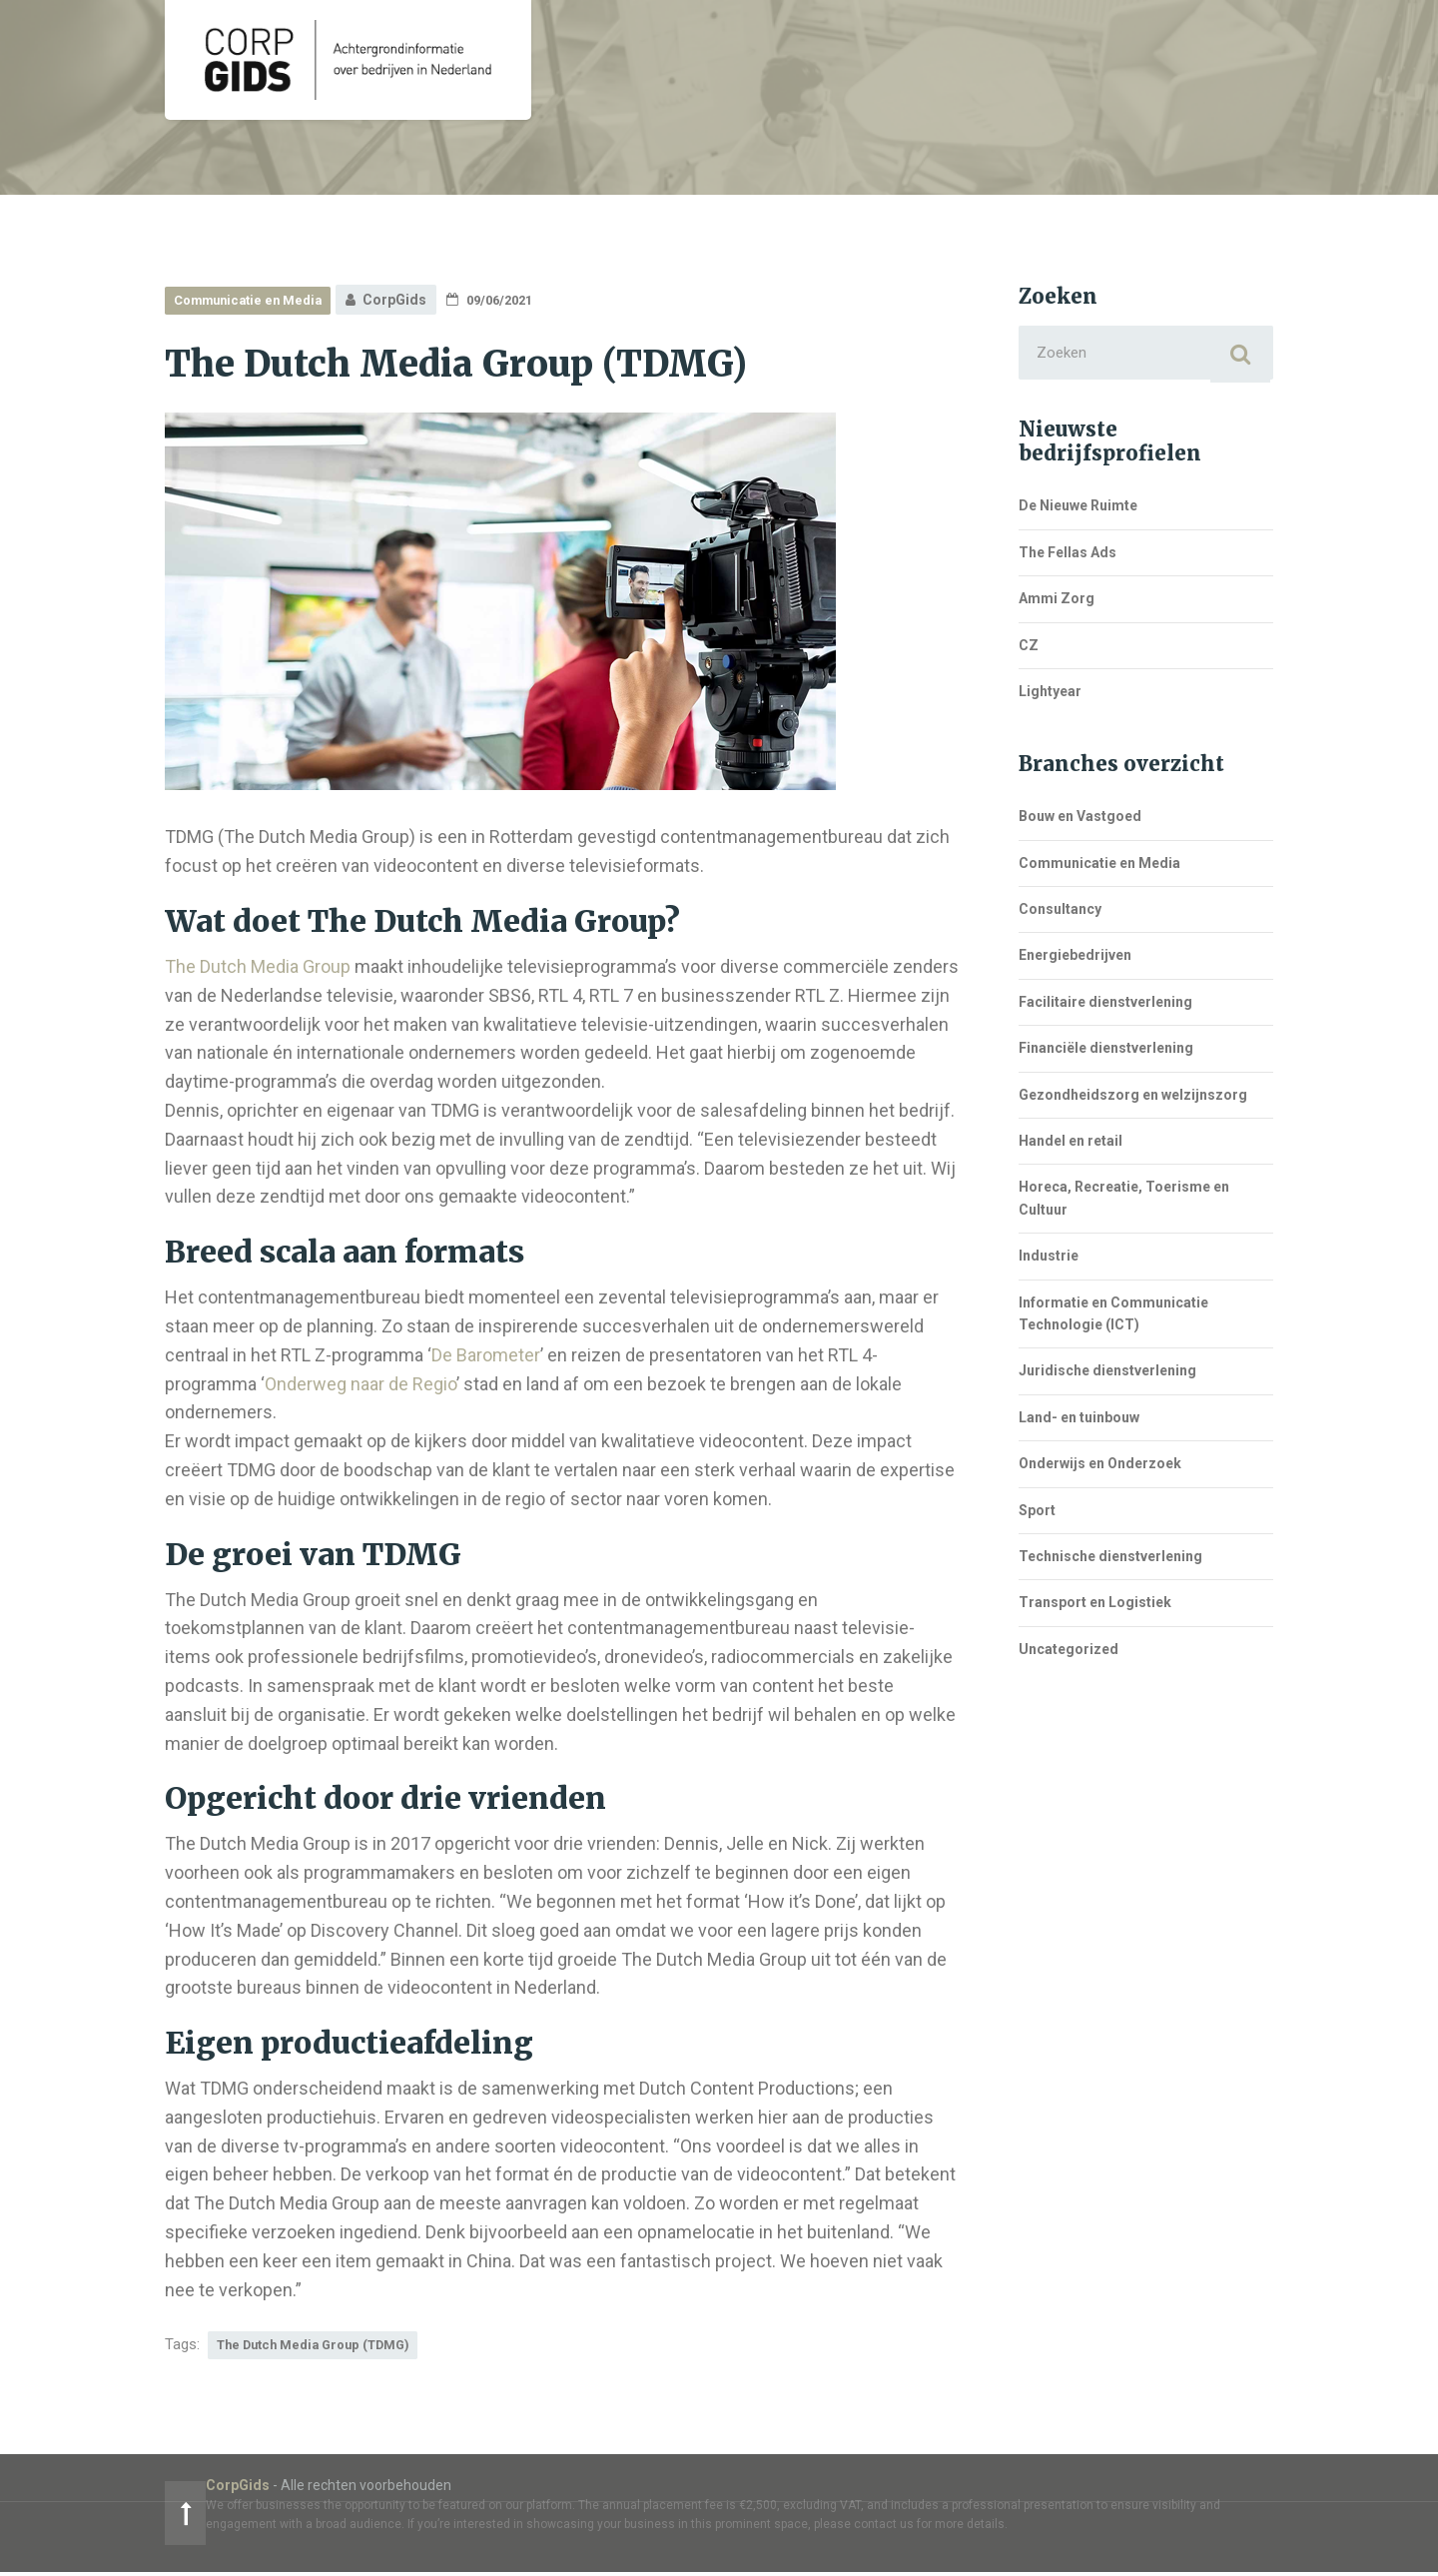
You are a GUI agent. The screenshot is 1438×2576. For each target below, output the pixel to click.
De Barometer (485, 1354)
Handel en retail (1070, 1147)
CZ (1029, 650)
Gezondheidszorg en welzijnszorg (1133, 1100)
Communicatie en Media (256, 300)
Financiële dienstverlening (1106, 1054)
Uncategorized (1068, 1654)
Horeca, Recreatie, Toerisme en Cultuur (1124, 1204)
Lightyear (1050, 697)
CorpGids (197, 2488)
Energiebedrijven (1075, 961)
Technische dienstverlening (1110, 1562)
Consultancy (1060, 915)
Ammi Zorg (1056, 604)
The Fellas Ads (1067, 557)
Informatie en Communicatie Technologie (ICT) (1113, 1318)
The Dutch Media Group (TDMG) (324, 2346)
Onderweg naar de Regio (360, 1383)
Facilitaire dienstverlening (1105, 1008)
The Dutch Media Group (258, 966)
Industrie (1048, 1262)
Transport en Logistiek (1095, 1608)
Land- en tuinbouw (1079, 1422)
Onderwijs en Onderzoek (1100, 1469)
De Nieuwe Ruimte (1078, 511)
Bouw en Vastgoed (1080, 822)
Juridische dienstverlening (1107, 1376)
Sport (1037, 1515)
